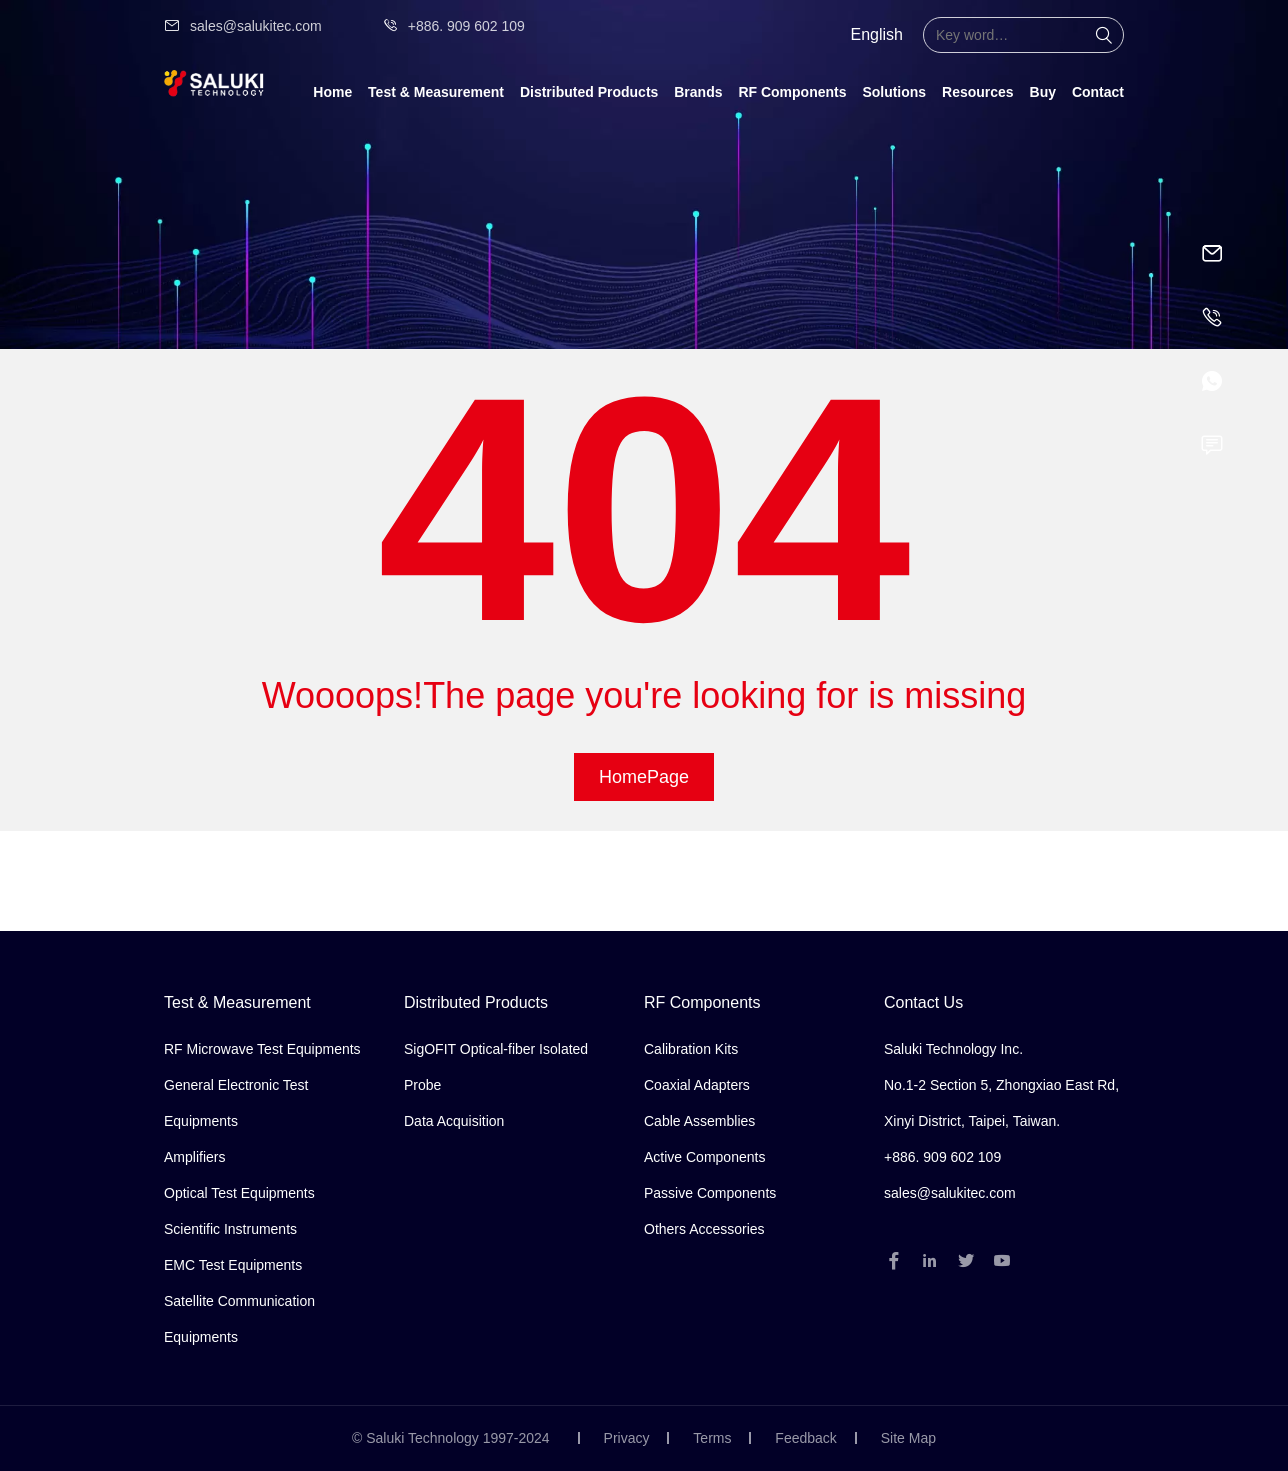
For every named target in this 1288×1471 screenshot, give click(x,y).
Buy (1043, 92)
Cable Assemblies (699, 1121)
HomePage (644, 777)
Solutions (894, 92)
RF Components (792, 92)
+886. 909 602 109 (453, 26)
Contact (1098, 92)
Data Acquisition (454, 1121)
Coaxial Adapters (697, 1085)
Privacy (627, 1438)
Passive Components (710, 1193)
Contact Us (923, 1002)
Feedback (805, 1438)
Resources (978, 92)
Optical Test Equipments (239, 1193)
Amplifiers (194, 1157)
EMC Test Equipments (233, 1265)
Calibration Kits (691, 1049)
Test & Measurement (436, 92)
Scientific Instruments (230, 1229)
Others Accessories (704, 1229)
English (877, 34)
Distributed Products (589, 92)
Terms (712, 1438)
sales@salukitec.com (243, 26)
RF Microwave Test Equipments (262, 1049)
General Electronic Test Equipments (236, 1103)
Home (332, 92)
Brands (698, 92)
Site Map (908, 1438)
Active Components (704, 1157)
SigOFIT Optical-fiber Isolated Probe (496, 1067)
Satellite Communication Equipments (239, 1319)
